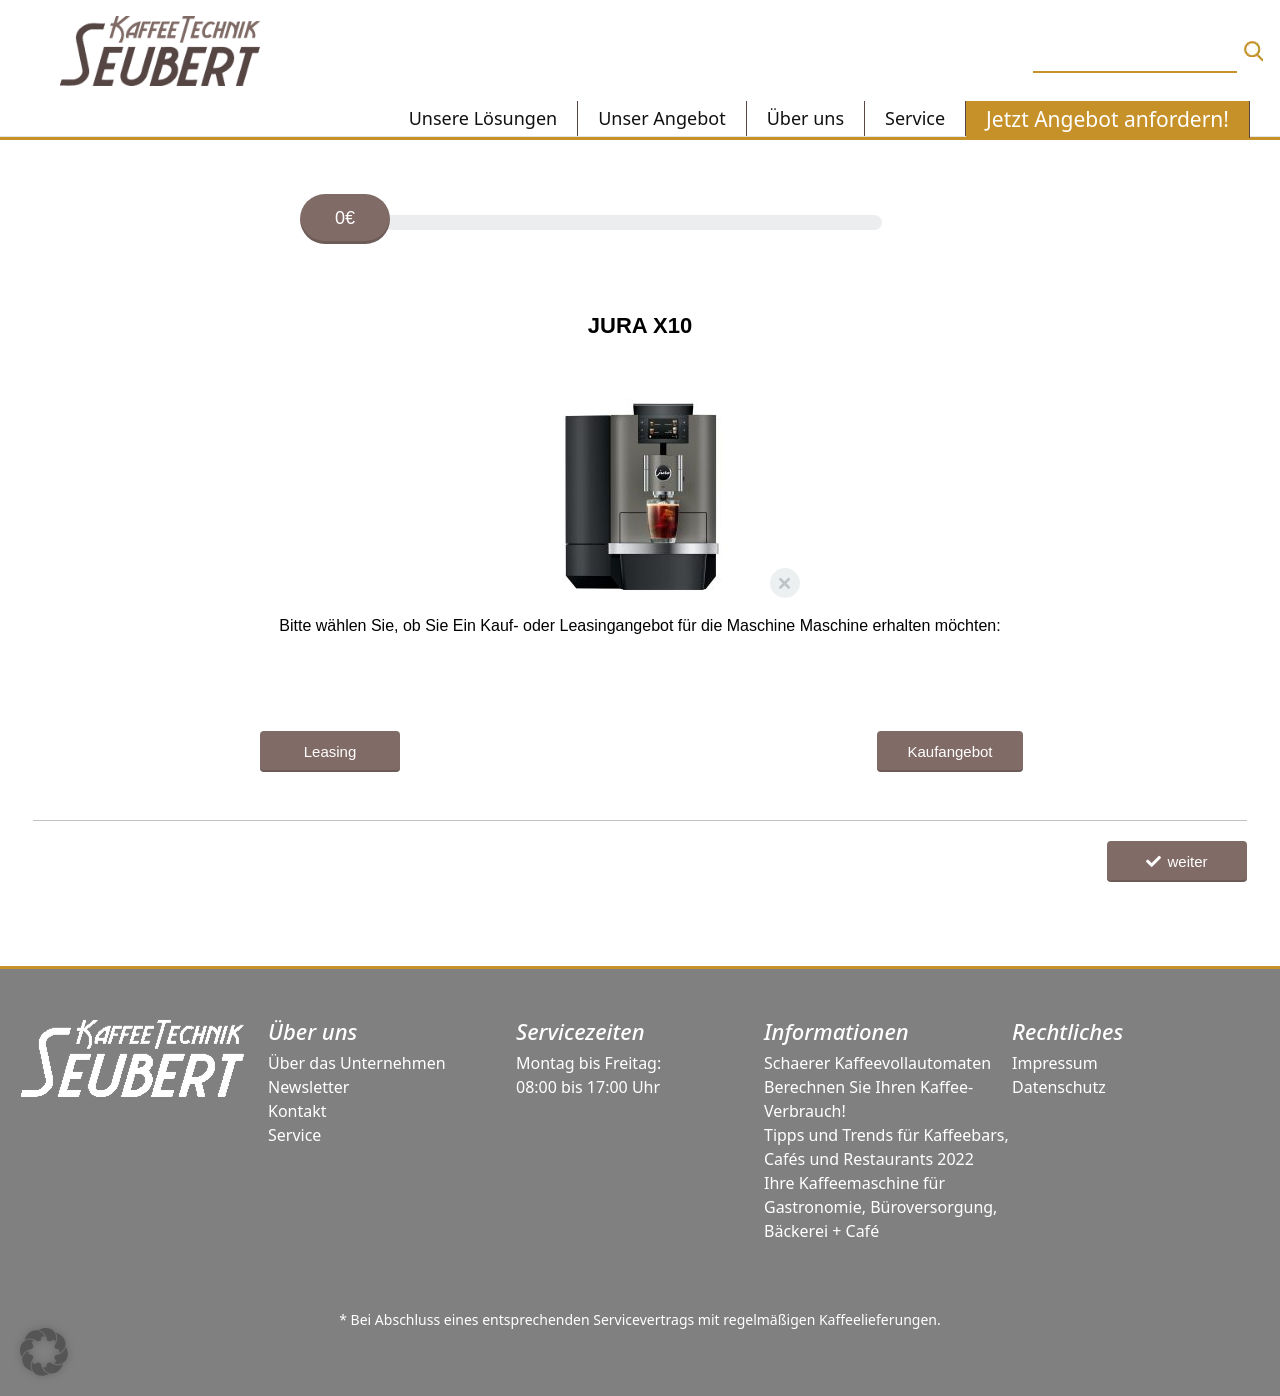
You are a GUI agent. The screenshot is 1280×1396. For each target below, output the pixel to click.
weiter (1176, 861)
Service (294, 1135)
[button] (44, 1352)
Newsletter (308, 1087)
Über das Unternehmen (357, 1063)
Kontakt (297, 1111)
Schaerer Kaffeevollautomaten (877, 1063)
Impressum (1055, 1063)
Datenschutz (1059, 1087)
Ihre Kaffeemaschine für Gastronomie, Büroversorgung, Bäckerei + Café (880, 1207)
